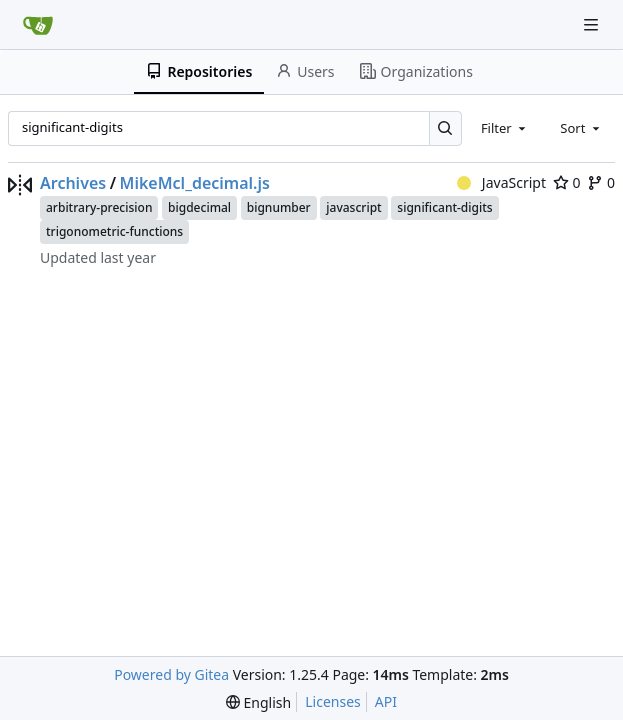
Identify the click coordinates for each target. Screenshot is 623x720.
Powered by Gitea (171, 674)
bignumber (279, 207)
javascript (353, 207)
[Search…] (445, 128)
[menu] (258, 702)
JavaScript (501, 182)
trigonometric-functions (114, 231)
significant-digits (444, 207)
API (386, 701)
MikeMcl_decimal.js (195, 183)
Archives (73, 183)
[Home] (38, 25)
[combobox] (505, 128)
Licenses (333, 701)
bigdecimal (199, 207)
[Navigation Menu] (593, 24)
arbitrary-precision (99, 207)
